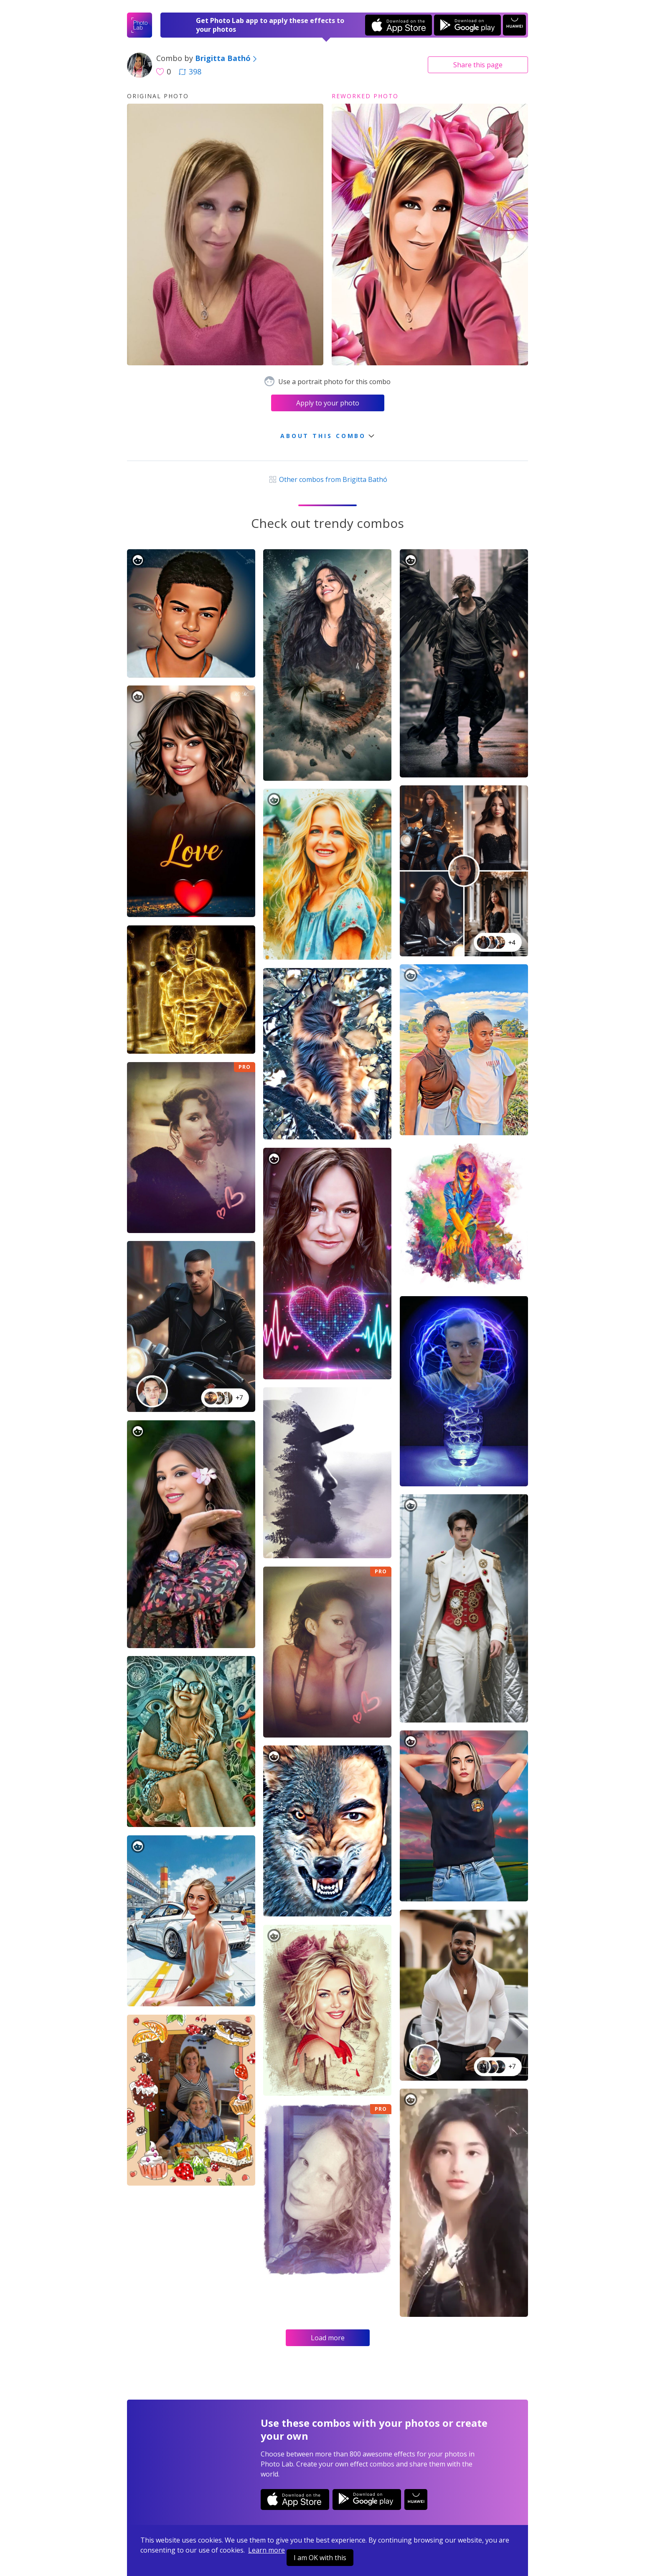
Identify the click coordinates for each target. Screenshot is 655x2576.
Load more (328, 2337)
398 (190, 71)
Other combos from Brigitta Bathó (327, 479)
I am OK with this (320, 2557)
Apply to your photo (327, 403)
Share (478, 64)
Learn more (266, 2550)
